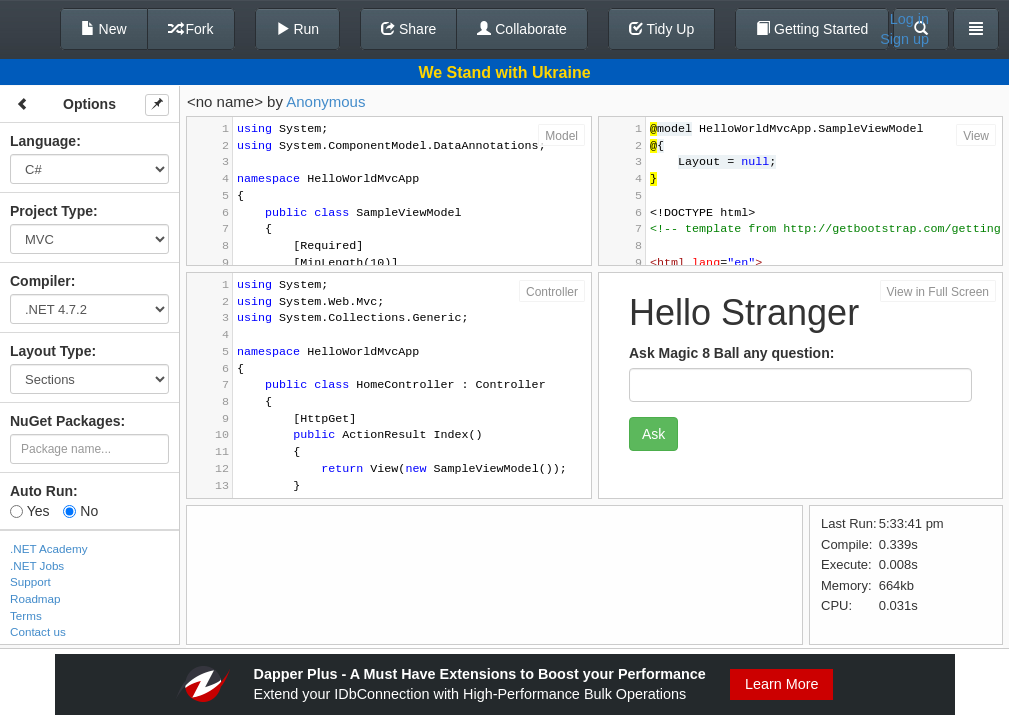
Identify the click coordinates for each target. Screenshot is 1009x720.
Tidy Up (661, 29)
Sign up (904, 39)
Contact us (38, 631)
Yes (29, 511)
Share (408, 29)
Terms (26, 615)
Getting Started (812, 29)
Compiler (40, 281)
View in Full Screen (938, 292)
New (104, 29)
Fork (191, 29)
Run (298, 29)
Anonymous (325, 101)
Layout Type (50, 351)
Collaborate (522, 29)
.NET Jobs (37, 565)
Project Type (51, 211)
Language (43, 141)
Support (30, 581)
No (80, 511)
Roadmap (35, 598)
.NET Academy (49, 548)
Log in (909, 19)
